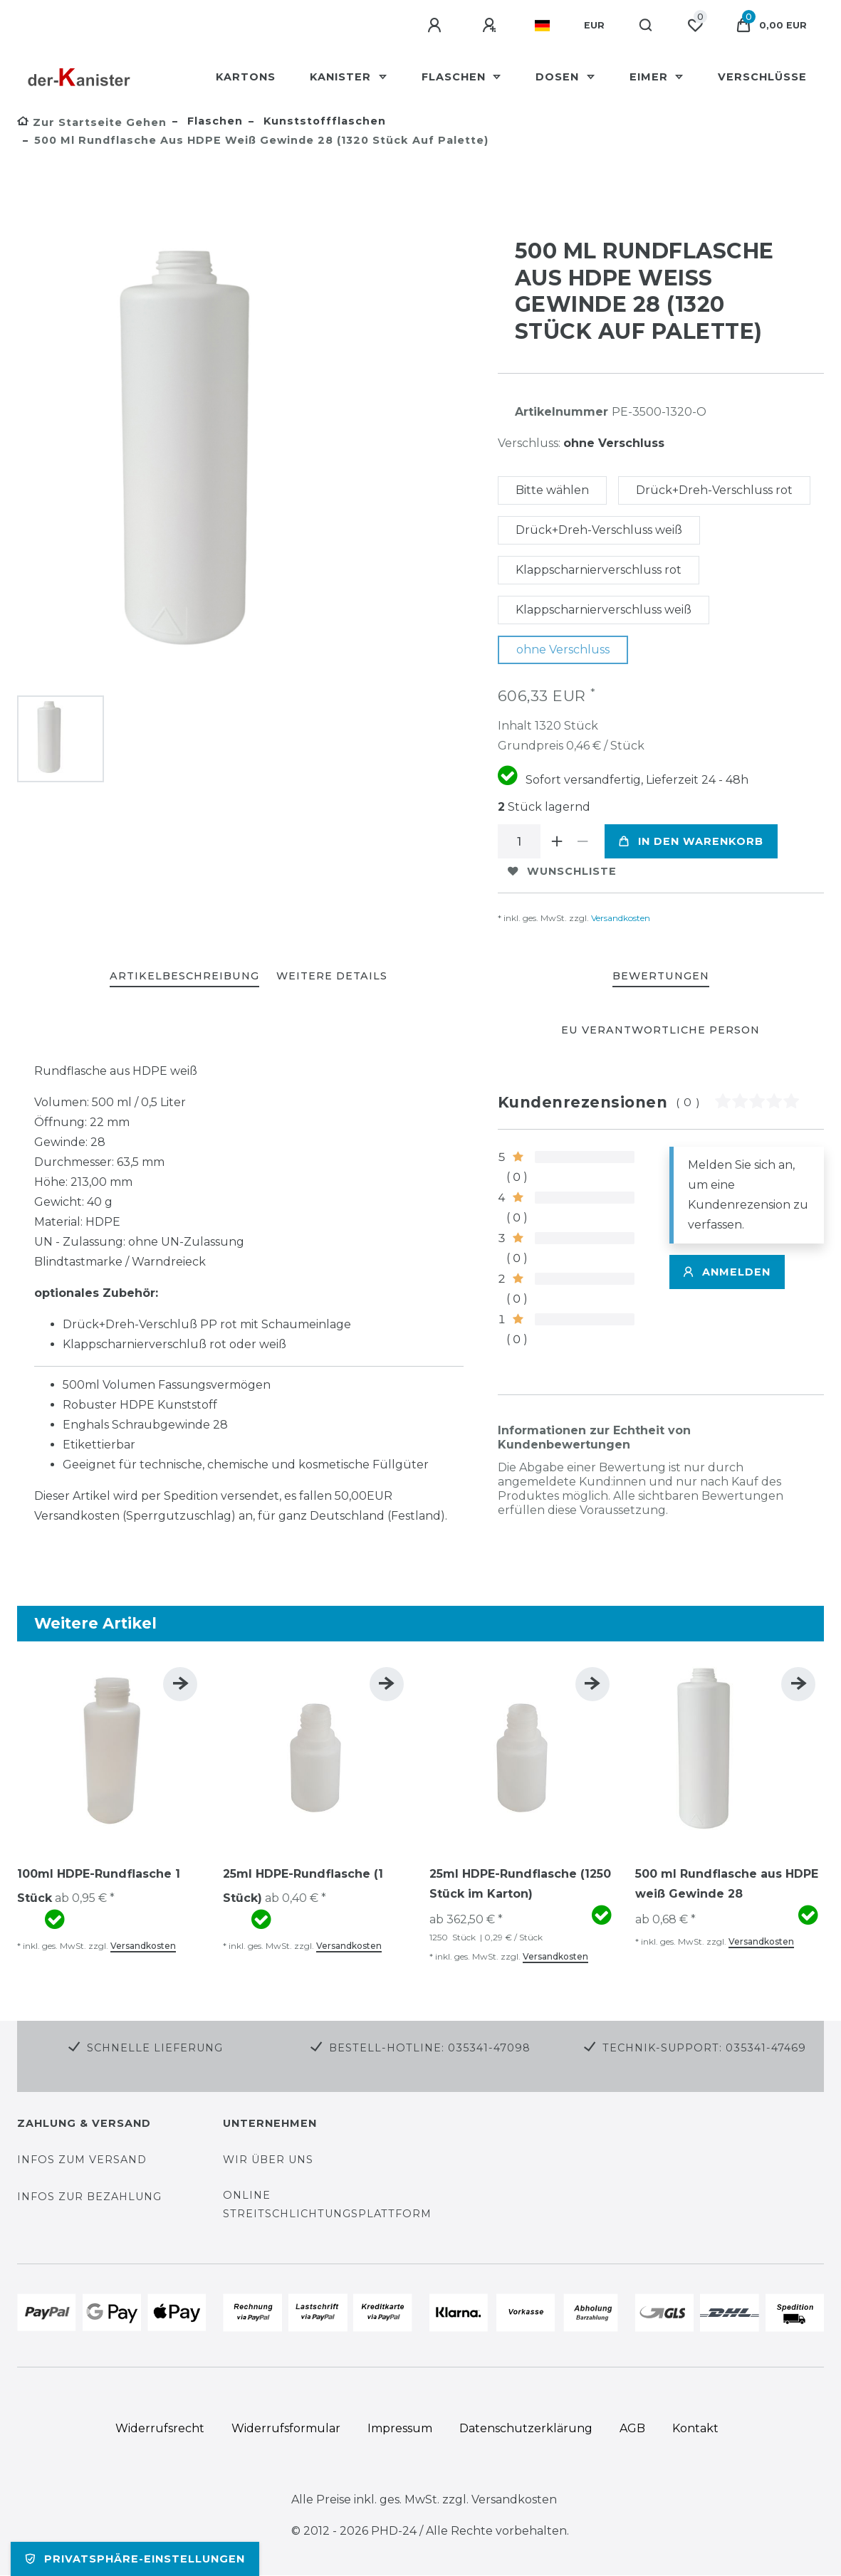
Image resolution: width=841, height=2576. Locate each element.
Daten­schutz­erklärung (525, 2428)
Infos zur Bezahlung (89, 2196)
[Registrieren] (491, 26)
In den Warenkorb (691, 841)
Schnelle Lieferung (155, 2047)
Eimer (651, 76)
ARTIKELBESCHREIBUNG (184, 975)
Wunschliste (562, 871)
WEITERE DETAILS (331, 975)
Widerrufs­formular (285, 2428)
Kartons (246, 76)
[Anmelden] (436, 26)
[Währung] (594, 25)
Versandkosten (619, 918)
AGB (632, 2428)
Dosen (559, 76)
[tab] (184, 977)
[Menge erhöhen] (557, 841)
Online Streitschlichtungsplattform (327, 2204)
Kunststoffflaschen (323, 121)
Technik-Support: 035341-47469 (704, 2047)
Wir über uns (268, 2159)
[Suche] (646, 25)
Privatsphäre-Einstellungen (135, 2559)
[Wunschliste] (695, 25)
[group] (111, 1752)
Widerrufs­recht (159, 2428)
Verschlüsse (762, 76)
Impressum (399, 2428)
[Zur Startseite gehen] (92, 122)
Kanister (342, 76)
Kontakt (695, 2428)
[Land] (542, 25)
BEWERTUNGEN (660, 975)
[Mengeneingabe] (519, 841)
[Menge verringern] (583, 841)
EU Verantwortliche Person (660, 1030)
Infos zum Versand (82, 2159)
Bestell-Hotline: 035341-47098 (430, 2047)
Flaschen (455, 76)
